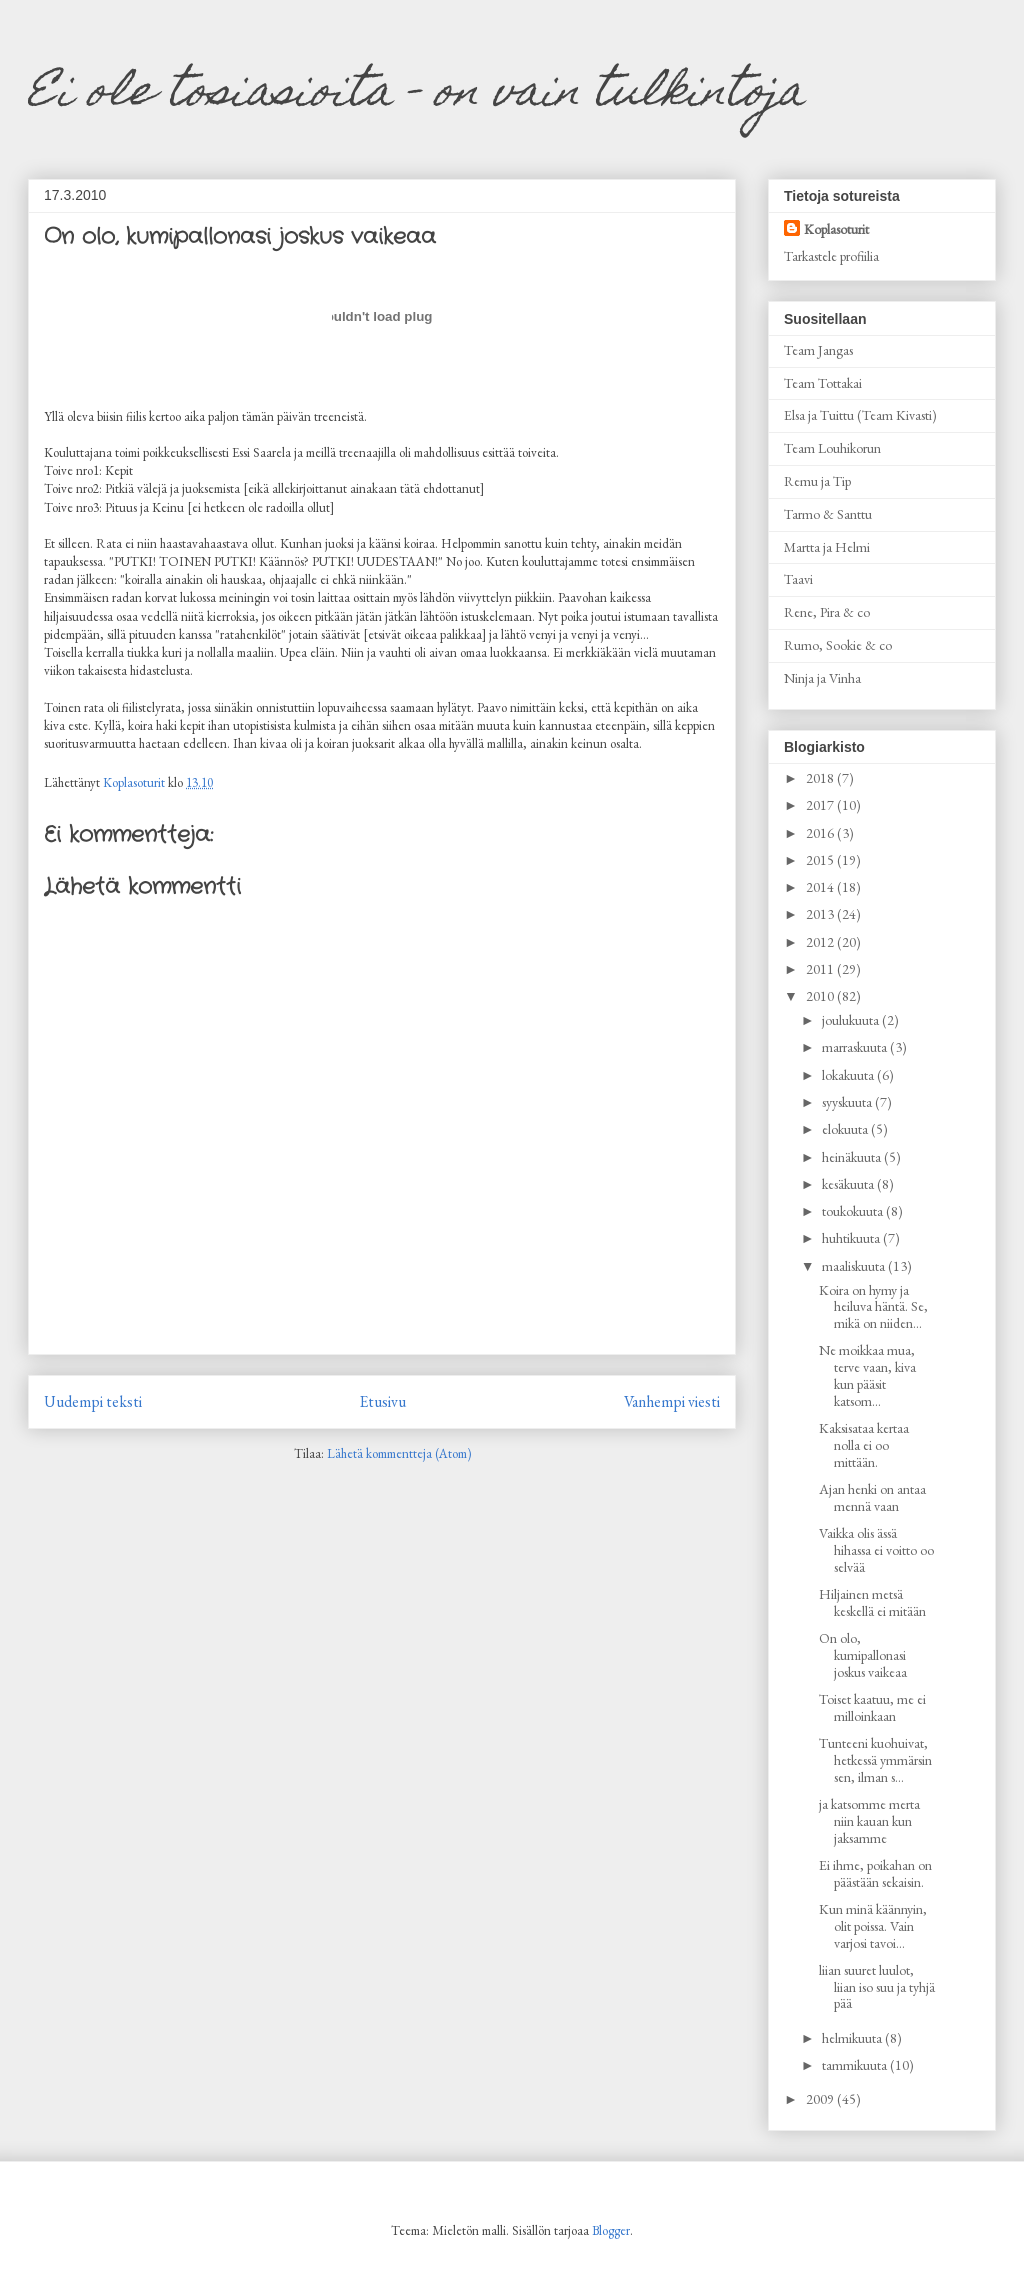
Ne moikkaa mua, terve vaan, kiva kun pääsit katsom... (867, 1375)
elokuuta (846, 1129)
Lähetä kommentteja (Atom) (399, 1453)
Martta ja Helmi (827, 547)
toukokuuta (854, 1211)
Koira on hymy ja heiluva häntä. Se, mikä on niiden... (873, 1307)
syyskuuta (848, 1102)
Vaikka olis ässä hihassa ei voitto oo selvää (876, 1550)
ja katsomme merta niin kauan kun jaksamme (869, 1821)
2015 (821, 860)
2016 (821, 833)
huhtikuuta (852, 1238)
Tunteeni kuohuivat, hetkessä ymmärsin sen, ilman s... (875, 1760)
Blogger (611, 2230)
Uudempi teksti (93, 1401)
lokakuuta (849, 1075)
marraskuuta (856, 1047)
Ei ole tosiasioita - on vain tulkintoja (416, 95)
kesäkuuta (849, 1184)
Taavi (798, 579)
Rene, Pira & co (827, 612)
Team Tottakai (823, 383)
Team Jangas (818, 350)
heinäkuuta (853, 1157)
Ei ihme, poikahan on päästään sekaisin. (875, 1873)
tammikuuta (856, 2065)
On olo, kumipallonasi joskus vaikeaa (863, 1655)
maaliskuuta (855, 1266)
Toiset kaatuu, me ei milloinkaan (872, 1707)
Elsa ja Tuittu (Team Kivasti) (860, 415)
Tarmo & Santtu (828, 514)
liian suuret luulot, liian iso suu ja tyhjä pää (877, 1987)
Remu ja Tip (817, 481)
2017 (821, 805)
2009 (821, 2099)
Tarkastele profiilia (831, 256)
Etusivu (383, 1401)
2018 (821, 778)
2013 (821, 914)
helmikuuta (853, 2038)
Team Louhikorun (832, 448)
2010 (821, 996)
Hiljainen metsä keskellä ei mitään (872, 1602)
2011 (821, 969)
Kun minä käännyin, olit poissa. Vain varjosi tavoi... (873, 1926)
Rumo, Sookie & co (838, 645)
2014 (821, 887)
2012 (821, 942)
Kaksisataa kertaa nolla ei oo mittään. (864, 1445)
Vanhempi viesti (672, 1401)
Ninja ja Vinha (822, 678)
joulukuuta (852, 1020)
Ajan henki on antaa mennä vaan (872, 1497)
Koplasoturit (836, 229)
